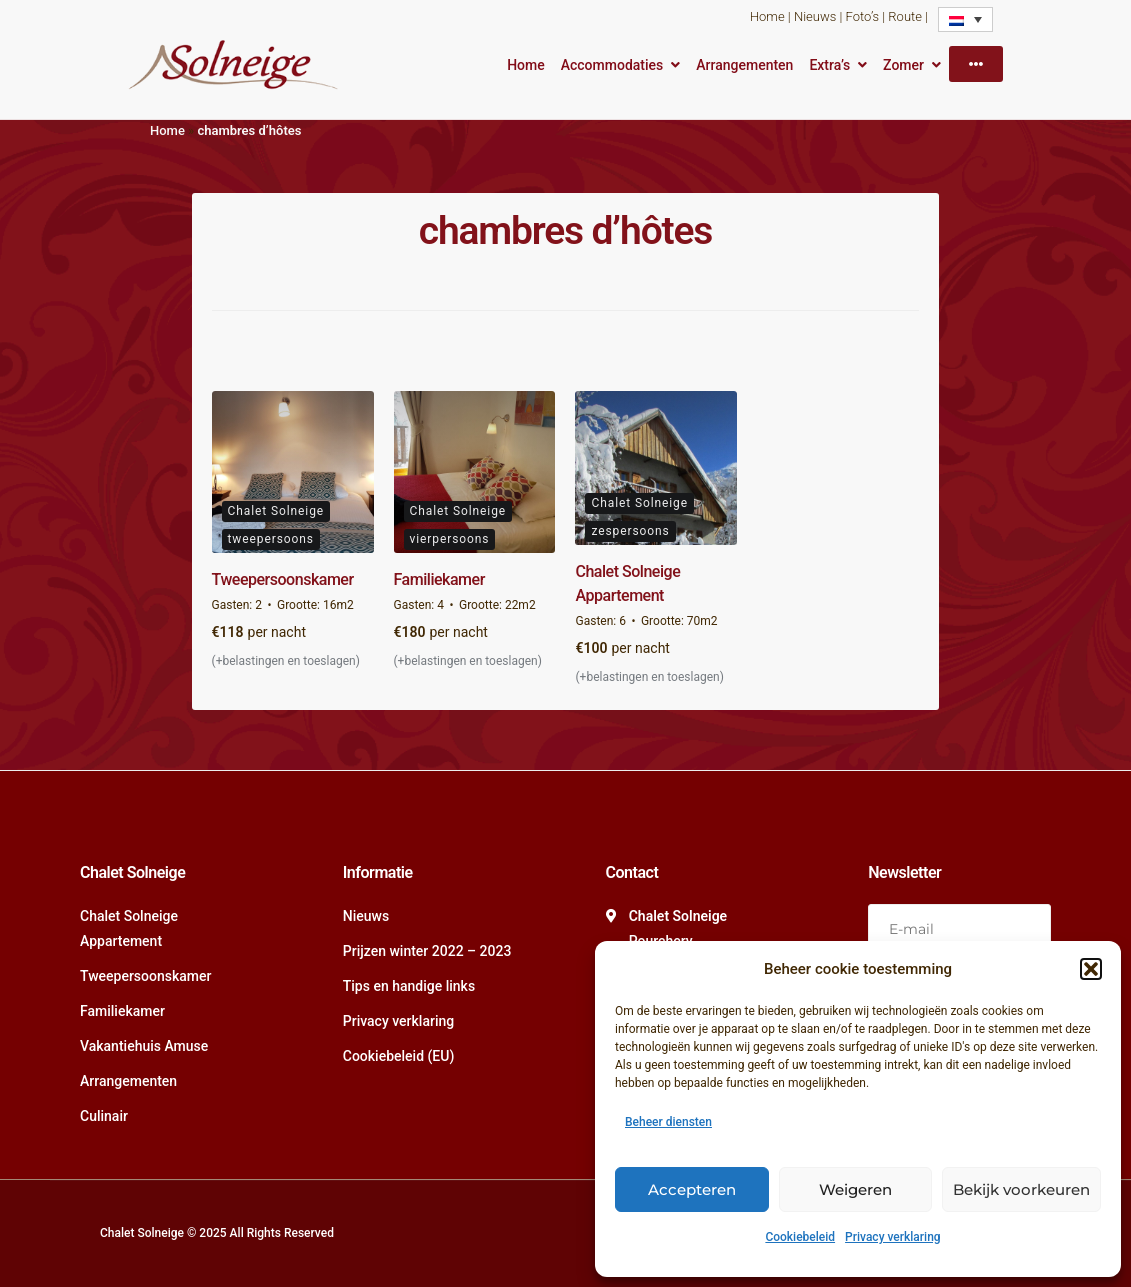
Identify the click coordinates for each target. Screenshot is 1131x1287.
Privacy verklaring (893, 1237)
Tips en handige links (409, 986)
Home (767, 16)
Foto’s (862, 16)
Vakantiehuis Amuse (144, 1046)
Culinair (104, 1116)
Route (905, 16)
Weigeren (855, 1189)
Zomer (903, 65)
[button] (1091, 969)
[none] (965, 19)
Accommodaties (612, 65)
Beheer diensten (668, 1122)
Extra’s (829, 65)
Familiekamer (439, 579)
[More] (976, 64)
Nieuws (815, 16)
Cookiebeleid (800, 1237)
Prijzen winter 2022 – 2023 (427, 951)
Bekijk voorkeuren (1021, 1189)
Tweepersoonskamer (283, 579)
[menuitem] (965, 19)
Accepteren (692, 1189)
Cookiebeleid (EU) (399, 1056)
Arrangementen (744, 65)
